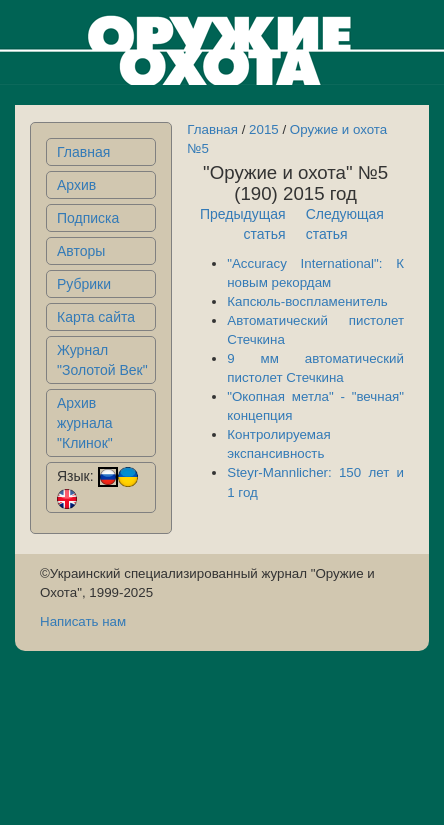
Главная (83, 152)
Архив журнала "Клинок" (85, 423)
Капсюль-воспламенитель (307, 301)
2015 (264, 129)
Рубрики (84, 284)
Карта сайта (96, 317)
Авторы (81, 251)
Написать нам (83, 621)
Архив (76, 185)
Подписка (88, 218)
